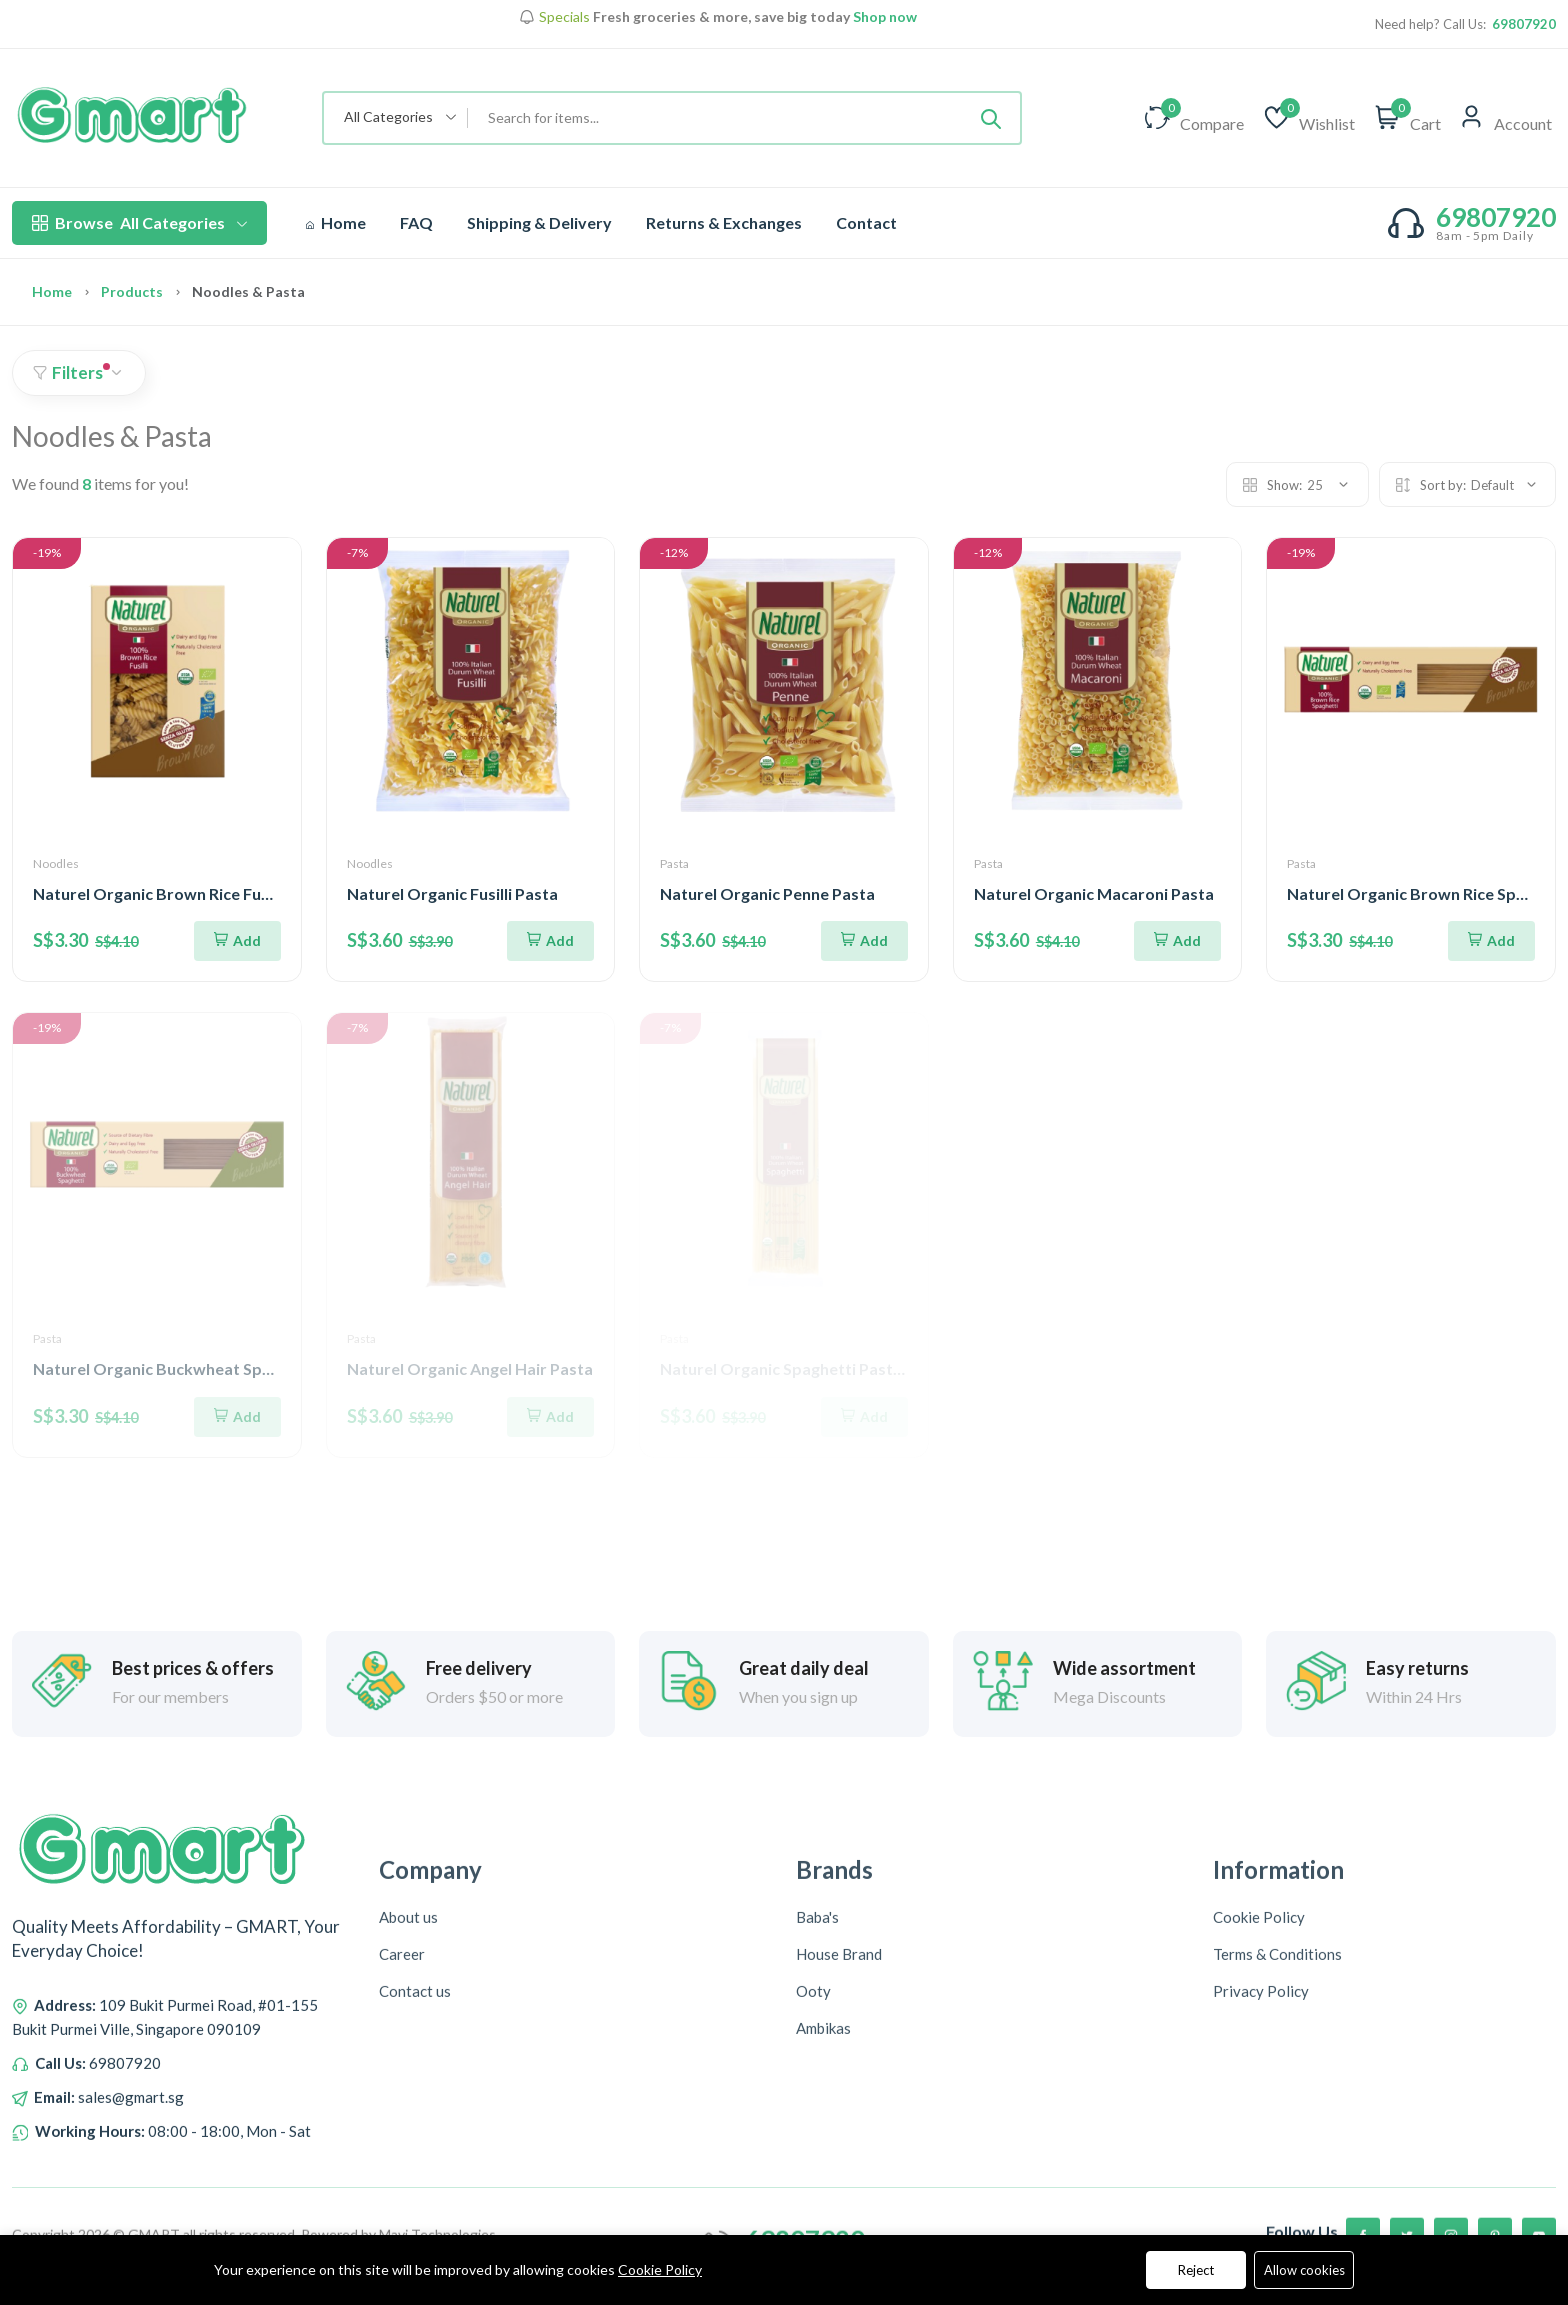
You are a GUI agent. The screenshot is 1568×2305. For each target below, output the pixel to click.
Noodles (56, 863)
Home (336, 222)
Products (132, 291)
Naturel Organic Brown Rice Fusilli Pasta (182, 893)
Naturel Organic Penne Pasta (767, 893)
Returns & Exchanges (724, 222)
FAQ (416, 222)
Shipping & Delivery (539, 222)
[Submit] (991, 118)
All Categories (139, 223)
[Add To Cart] (237, 941)
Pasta (674, 863)
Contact (866, 222)
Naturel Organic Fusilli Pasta (452, 893)
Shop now (883, 17)
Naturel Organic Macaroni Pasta (1094, 893)
